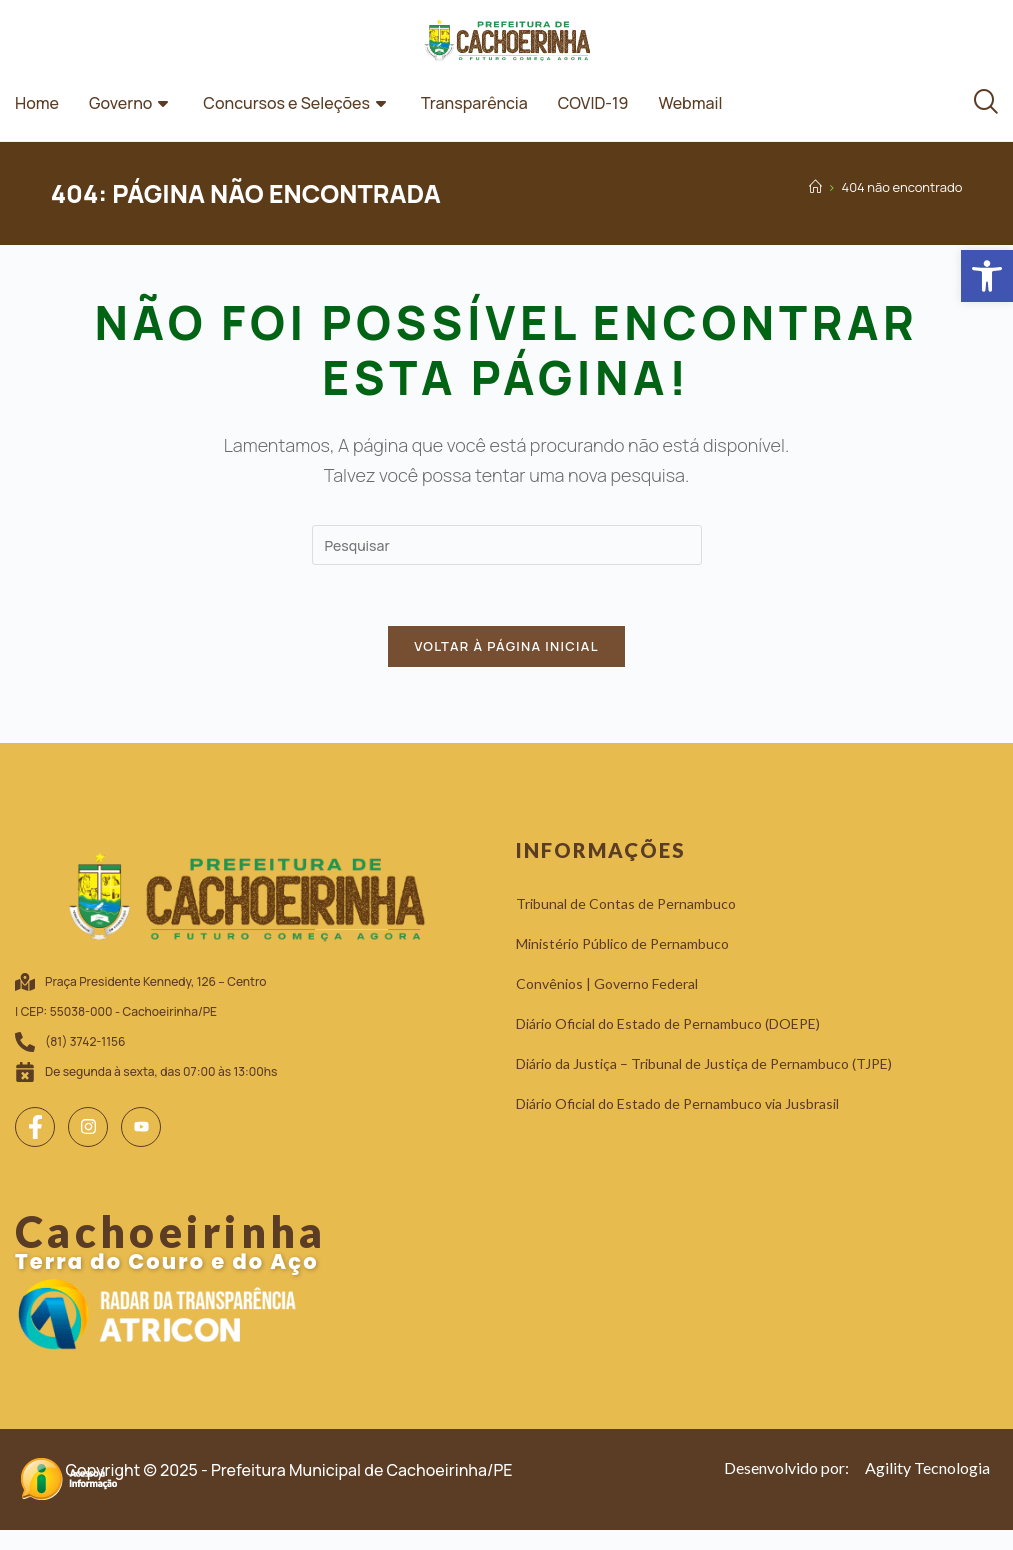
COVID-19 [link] (593, 103)
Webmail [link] (690, 103)
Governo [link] (131, 103)
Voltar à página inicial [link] (506, 646)
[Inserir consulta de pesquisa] (507, 545)
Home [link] (37, 103)
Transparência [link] (474, 103)
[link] (987, 276)
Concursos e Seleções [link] (297, 103)
